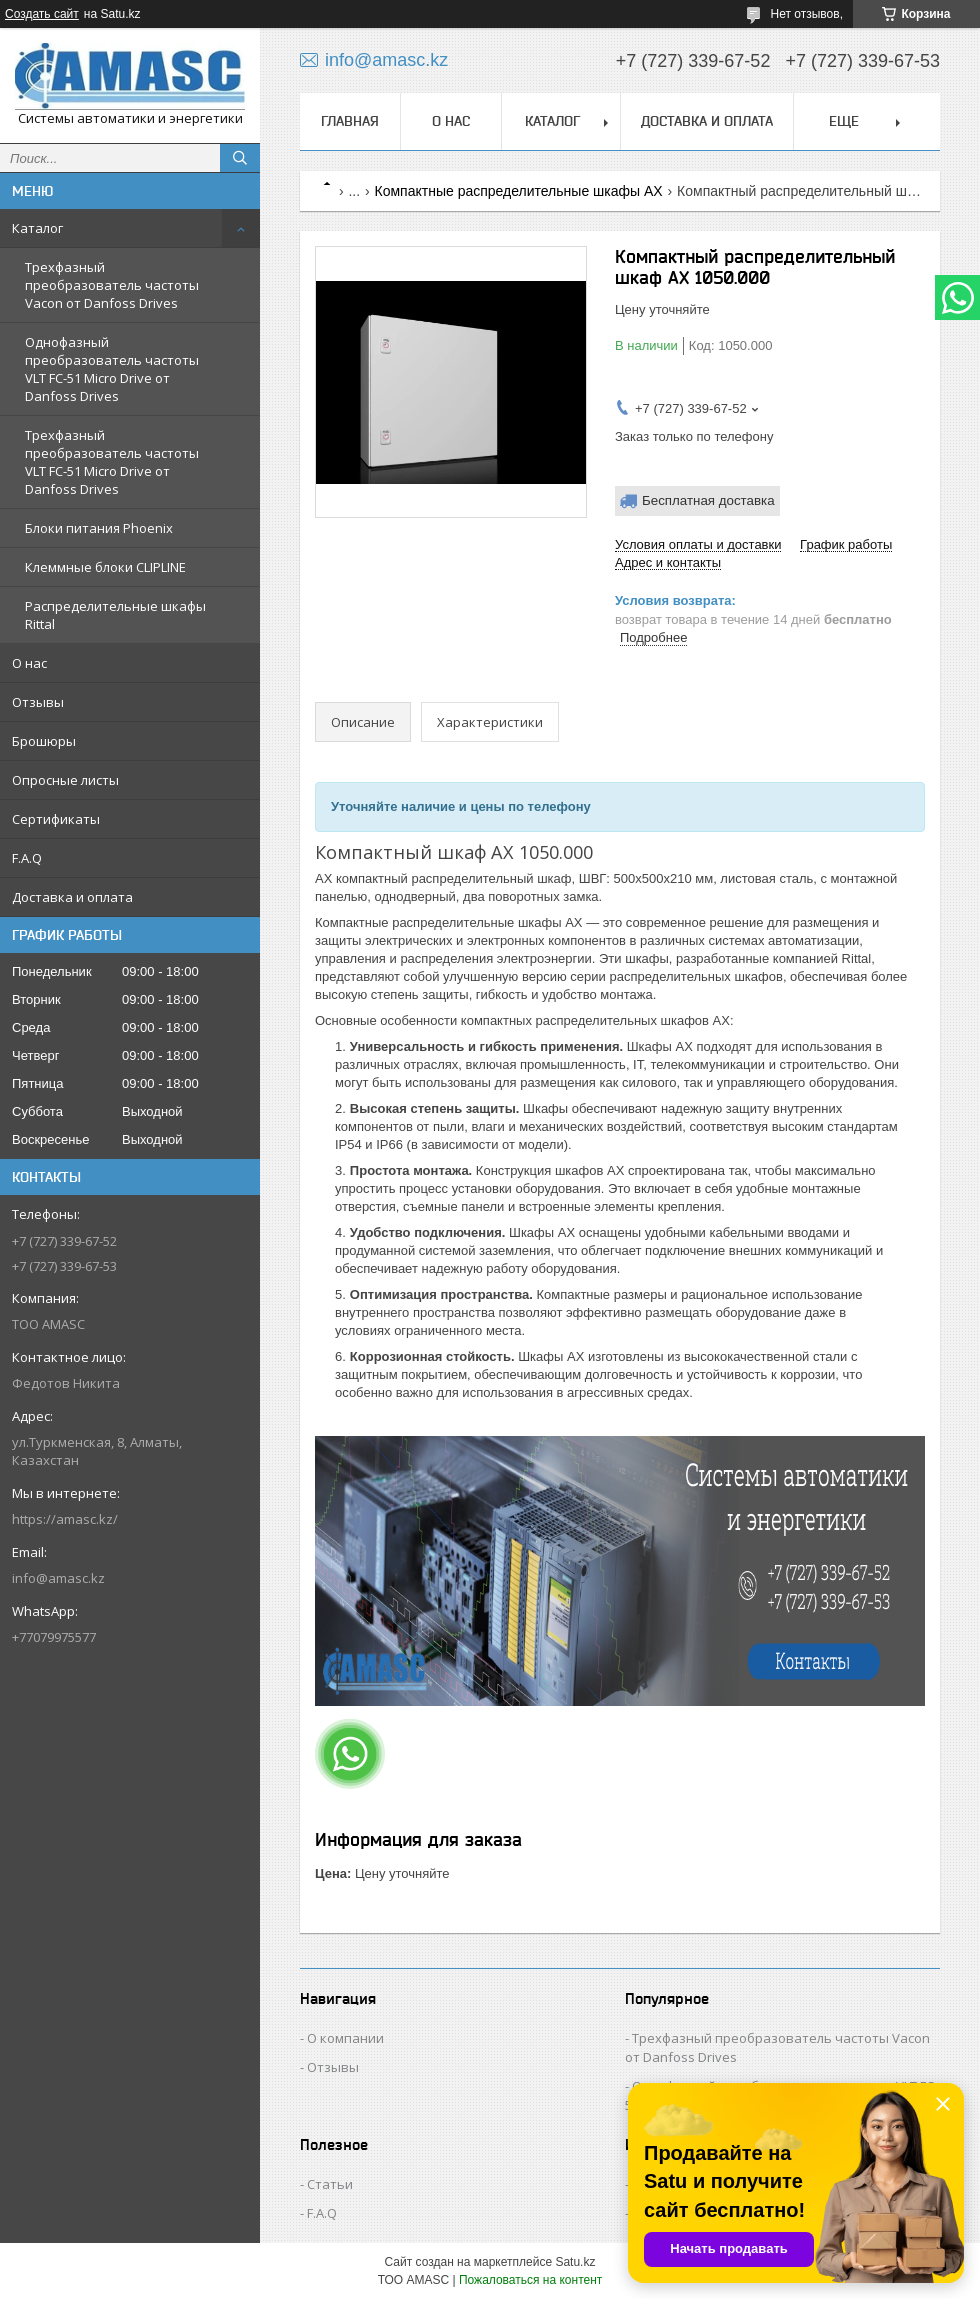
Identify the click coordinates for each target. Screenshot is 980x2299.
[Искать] (240, 158)
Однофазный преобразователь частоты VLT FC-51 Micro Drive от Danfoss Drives (112, 369)
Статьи (330, 2184)
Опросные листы (65, 780)
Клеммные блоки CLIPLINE (105, 567)
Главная (350, 121)
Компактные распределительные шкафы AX (519, 191)
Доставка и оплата (72, 897)
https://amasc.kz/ (65, 1519)
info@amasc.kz (58, 1578)
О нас (29, 663)
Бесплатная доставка (708, 500)
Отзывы (38, 702)
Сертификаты (56, 819)
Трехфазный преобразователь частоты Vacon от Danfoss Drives (112, 285)
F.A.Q (27, 858)
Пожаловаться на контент (530, 2280)
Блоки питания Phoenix (99, 528)
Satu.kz (575, 2262)
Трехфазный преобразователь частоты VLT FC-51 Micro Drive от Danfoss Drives (112, 462)
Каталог (37, 228)
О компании (345, 2038)
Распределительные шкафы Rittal (115, 615)
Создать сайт (42, 14)
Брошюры (44, 741)
